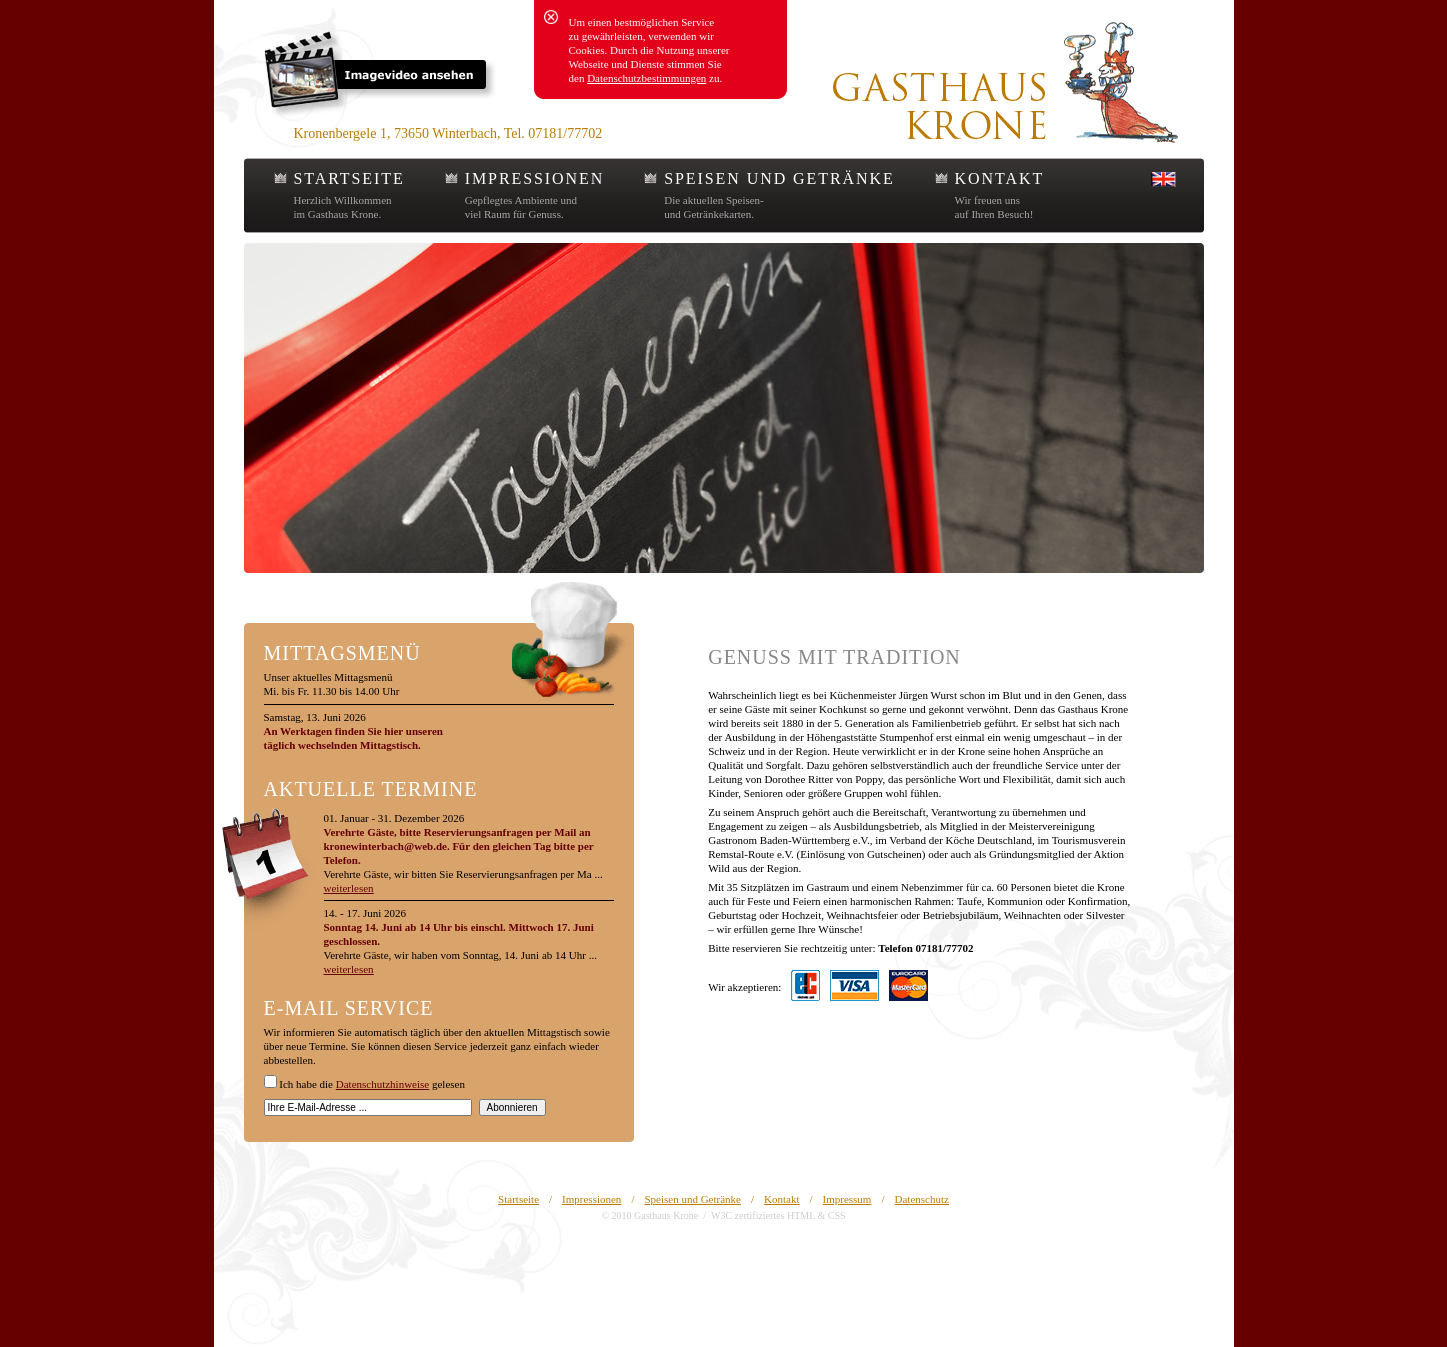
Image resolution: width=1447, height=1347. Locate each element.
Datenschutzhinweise (382, 1084)
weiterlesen (349, 888)
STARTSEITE (349, 178)
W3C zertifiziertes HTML (763, 1215)
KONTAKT (999, 178)
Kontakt (781, 1199)
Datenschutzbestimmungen (646, 78)
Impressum (847, 1199)
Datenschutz (922, 1199)
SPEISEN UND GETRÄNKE (779, 178)
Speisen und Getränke (692, 1199)
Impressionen (591, 1199)
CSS (837, 1215)
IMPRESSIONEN (535, 178)
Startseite (518, 1199)
